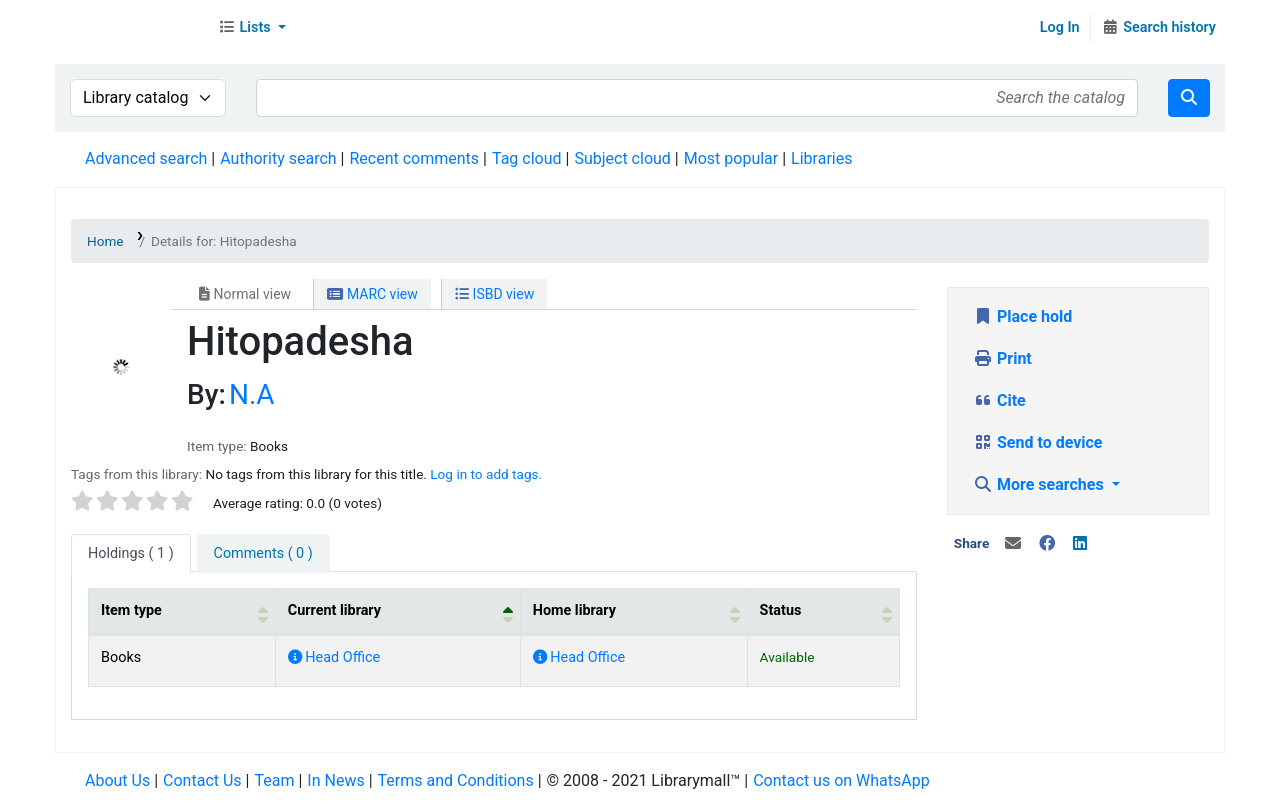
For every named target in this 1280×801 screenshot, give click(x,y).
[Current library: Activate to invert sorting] (397, 611)
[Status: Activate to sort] (823, 611)
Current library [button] (334, 610)
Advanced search (146, 158)
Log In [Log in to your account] (1060, 27)
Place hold (1022, 316)
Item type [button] (131, 610)
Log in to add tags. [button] (486, 474)
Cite (999, 400)
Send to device (1038, 442)
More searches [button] (1040, 484)
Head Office (334, 657)
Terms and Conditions (456, 780)
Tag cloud (527, 158)
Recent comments (414, 158)
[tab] (263, 554)
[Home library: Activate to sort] (633, 611)
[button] (252, 28)
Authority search (278, 158)
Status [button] (781, 610)
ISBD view (494, 294)
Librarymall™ (131, 28)
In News (335, 780)
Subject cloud (622, 158)
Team (274, 780)
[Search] (1189, 98)
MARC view (372, 294)
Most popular (731, 158)
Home (105, 241)
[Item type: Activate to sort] (182, 611)
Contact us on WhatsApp (841, 780)
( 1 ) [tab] (131, 553)
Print (1002, 358)
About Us (117, 780)
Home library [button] (574, 610)
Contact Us (202, 780)
